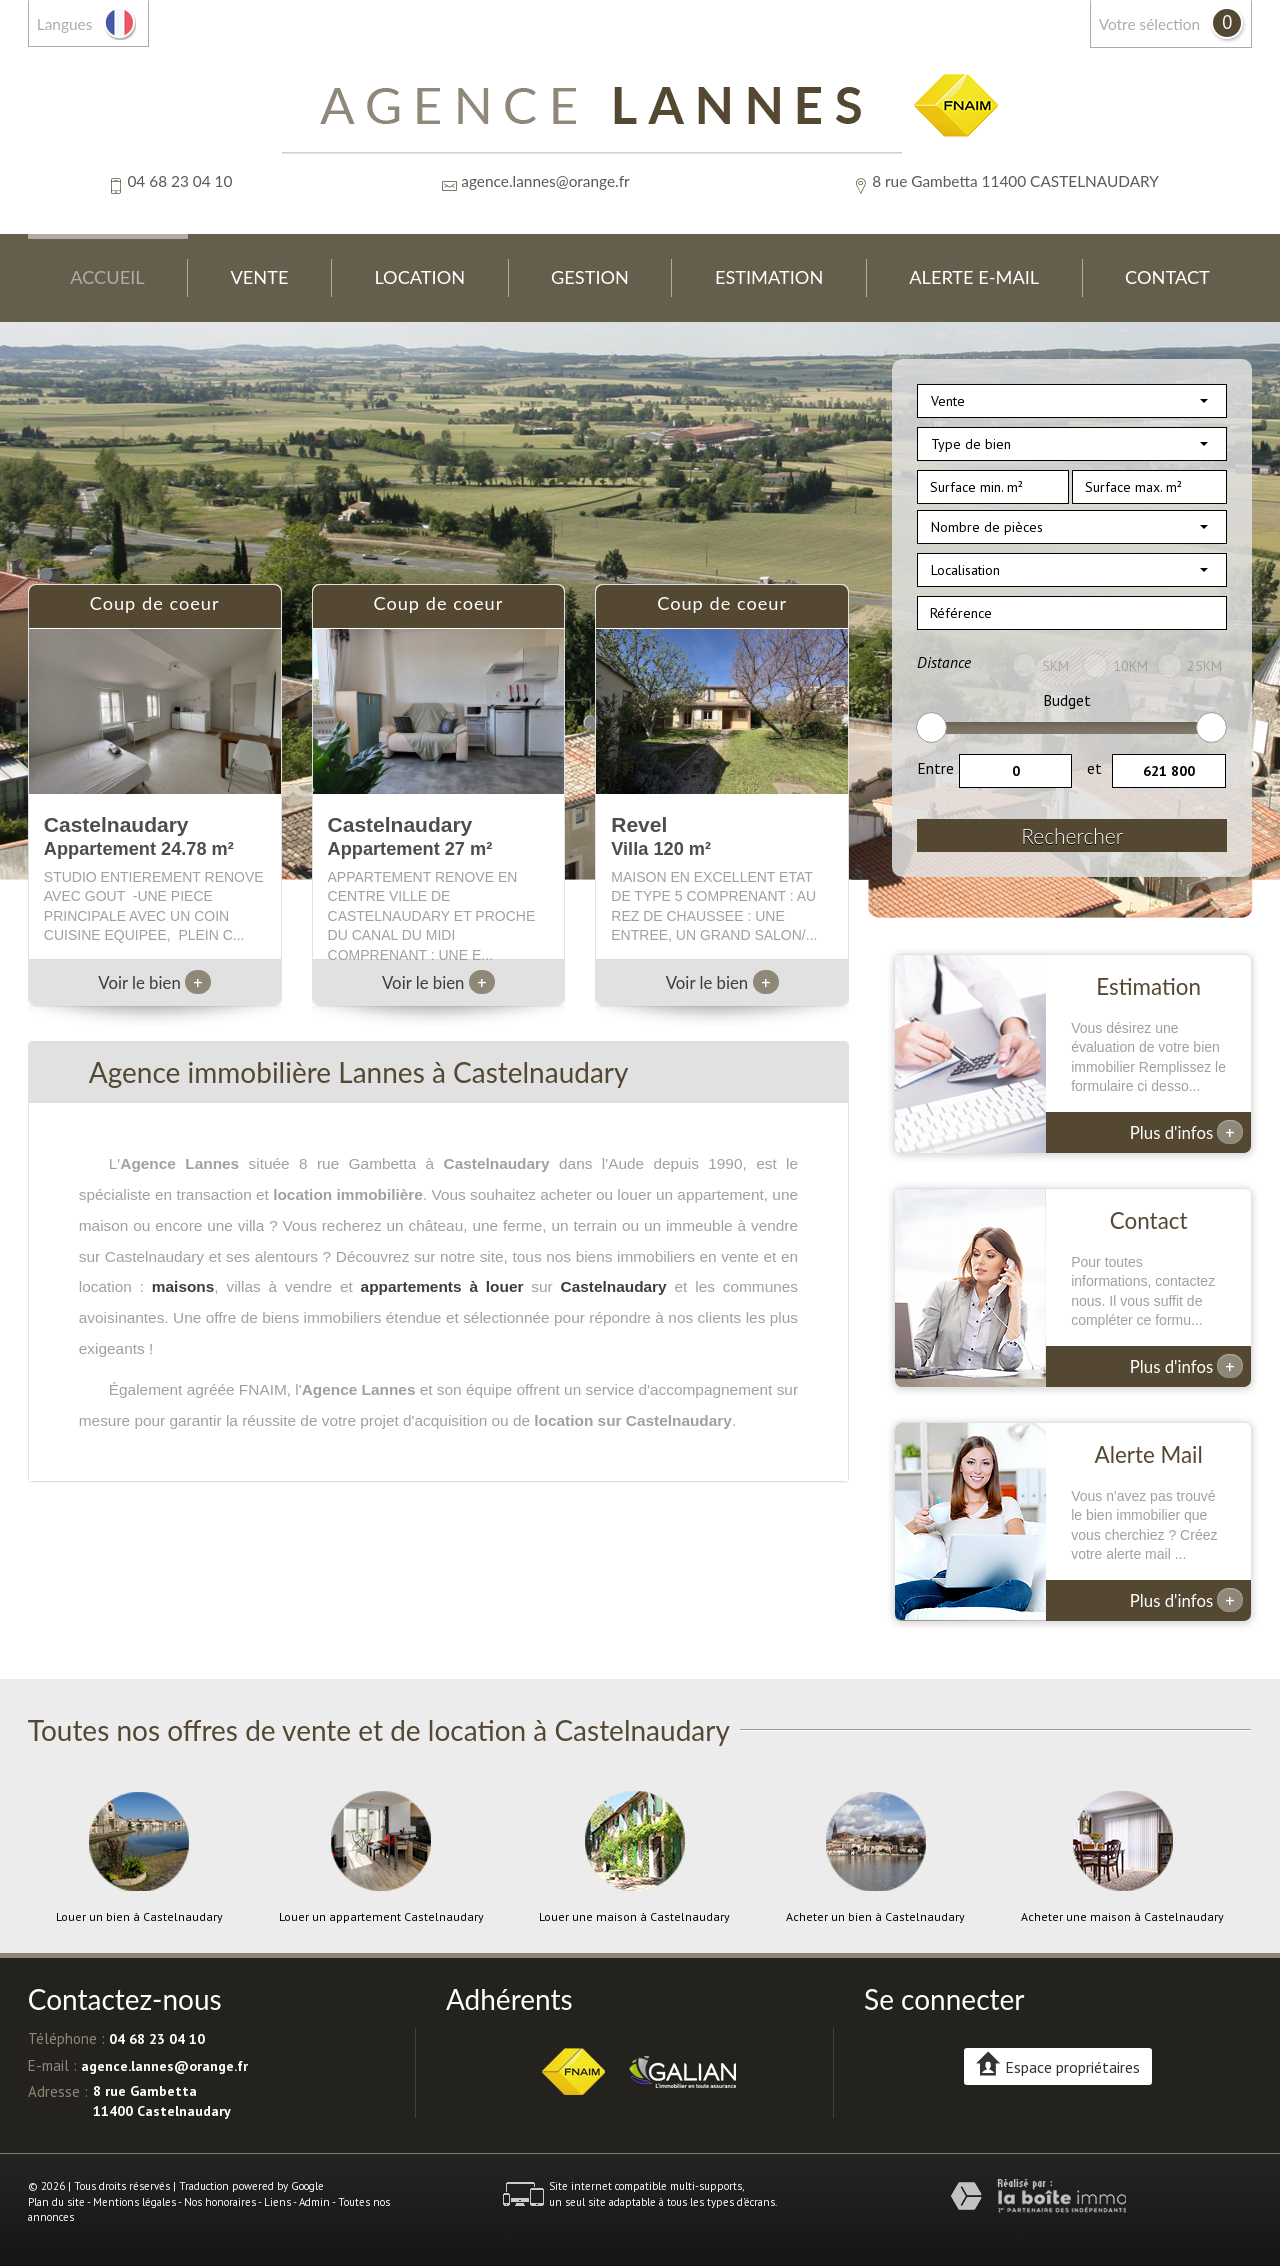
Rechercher (1072, 835)
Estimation (769, 277)
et (1094, 768)
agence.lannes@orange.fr (545, 181)
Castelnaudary (614, 1286)
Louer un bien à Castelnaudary (139, 1917)
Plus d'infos (1187, 1132)
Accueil (107, 277)
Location (419, 277)
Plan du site (56, 2202)
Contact (1167, 277)
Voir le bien (154, 982)
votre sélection (1149, 24)
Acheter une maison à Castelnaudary (1122, 1917)
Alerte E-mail (974, 277)
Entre (935, 768)
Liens (277, 2202)
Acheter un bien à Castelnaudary (875, 1917)
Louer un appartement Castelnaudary (381, 1917)
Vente (260, 277)
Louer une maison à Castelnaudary (634, 1917)
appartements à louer (442, 1286)
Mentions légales (134, 2202)
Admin (314, 2202)
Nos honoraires (220, 2202)
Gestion (590, 277)
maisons (183, 1286)
